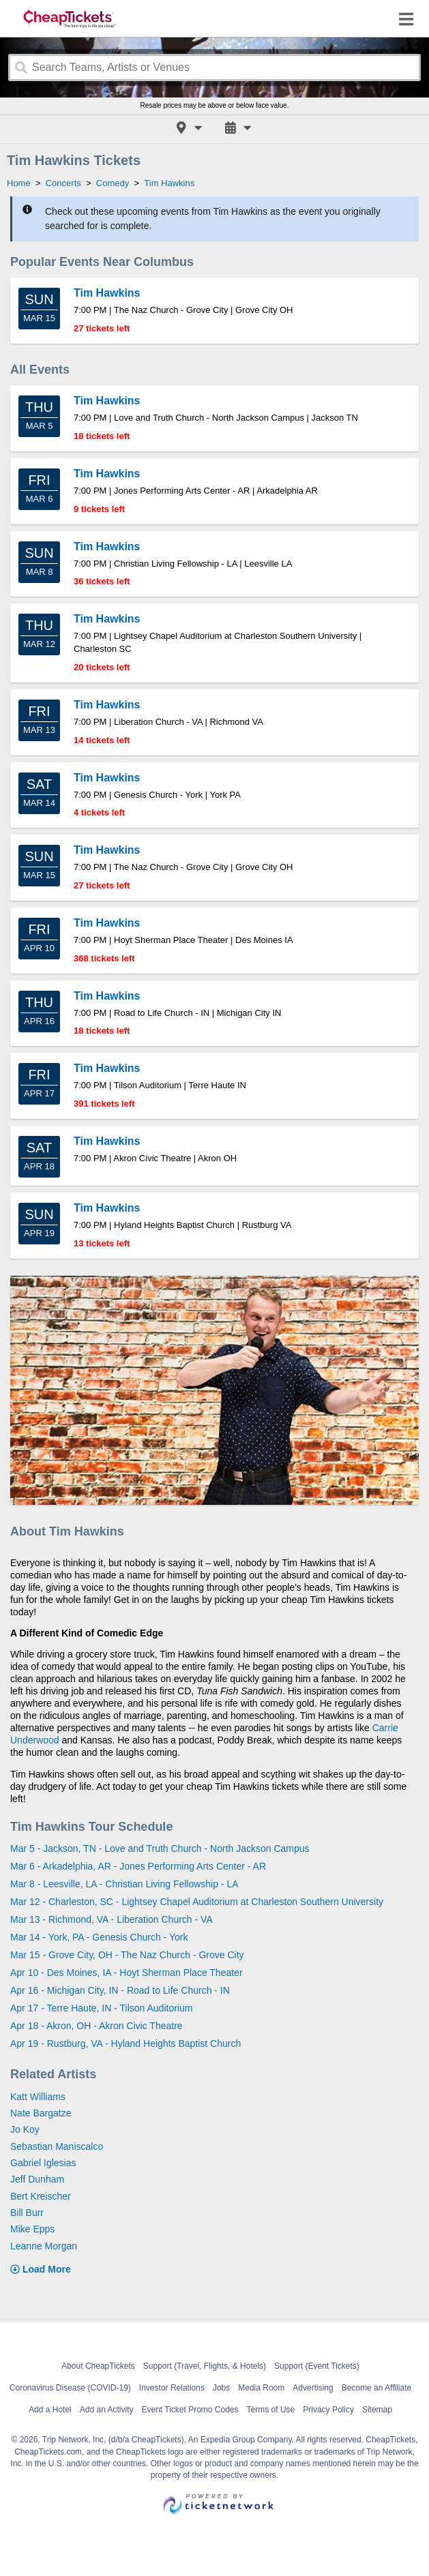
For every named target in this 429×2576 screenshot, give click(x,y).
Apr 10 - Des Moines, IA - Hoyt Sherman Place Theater (126, 1972)
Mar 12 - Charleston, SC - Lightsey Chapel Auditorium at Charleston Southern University (196, 1901)
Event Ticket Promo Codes (189, 2409)
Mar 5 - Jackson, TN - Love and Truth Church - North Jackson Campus (160, 1848)
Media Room (261, 2388)
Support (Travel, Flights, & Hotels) (204, 2366)
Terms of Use (271, 2409)
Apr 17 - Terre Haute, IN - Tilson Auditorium (101, 2008)
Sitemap (377, 2409)
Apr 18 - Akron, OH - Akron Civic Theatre (96, 2025)
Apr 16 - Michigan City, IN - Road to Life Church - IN (120, 1990)
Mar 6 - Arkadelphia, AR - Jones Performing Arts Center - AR (138, 1866)
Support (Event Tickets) (316, 2366)
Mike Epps (32, 2228)
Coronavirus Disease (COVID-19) (70, 2388)
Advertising (313, 2388)
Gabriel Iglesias (43, 2162)
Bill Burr (27, 2212)
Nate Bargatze (41, 2113)
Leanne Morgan (43, 2246)
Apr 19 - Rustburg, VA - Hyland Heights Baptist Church (125, 2043)
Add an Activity (107, 2409)
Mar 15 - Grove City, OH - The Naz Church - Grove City (127, 1954)
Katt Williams (37, 2096)
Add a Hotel (50, 2409)
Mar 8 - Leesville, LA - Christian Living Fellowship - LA (124, 1883)
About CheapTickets (98, 2366)
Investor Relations (172, 2388)
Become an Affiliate (377, 2388)
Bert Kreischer (40, 2196)
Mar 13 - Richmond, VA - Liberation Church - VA (111, 1919)
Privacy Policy (328, 2409)
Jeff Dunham (37, 2179)
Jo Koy (25, 2129)
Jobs (221, 2388)
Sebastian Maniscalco (56, 2146)
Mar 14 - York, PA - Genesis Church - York (99, 1937)
